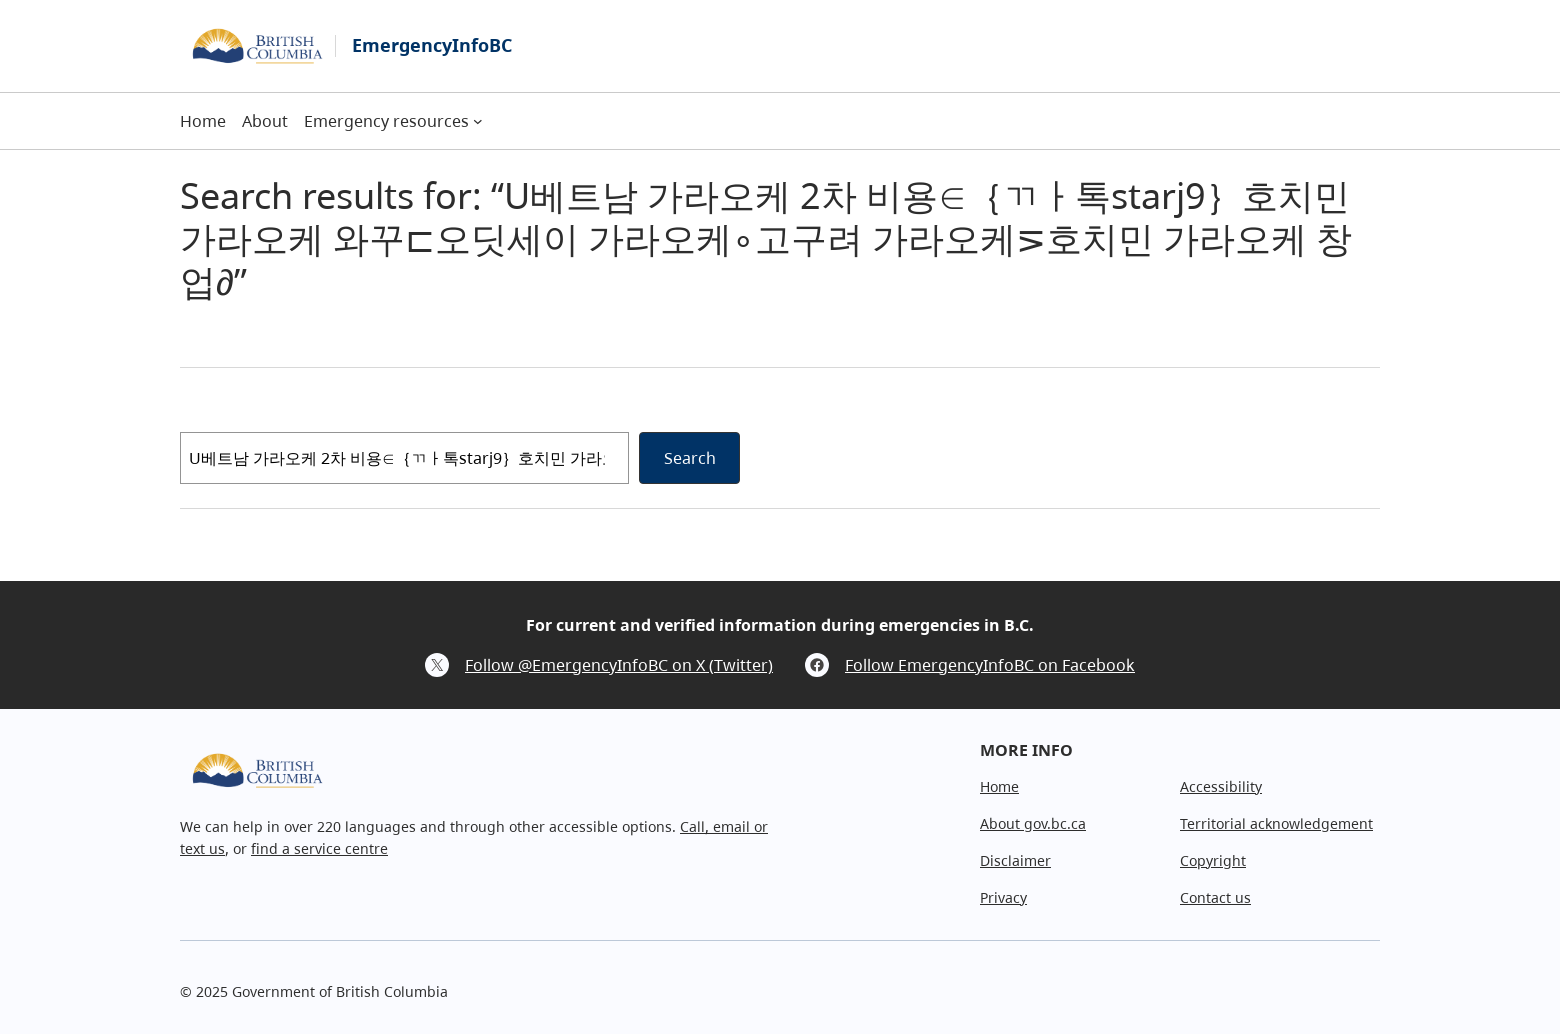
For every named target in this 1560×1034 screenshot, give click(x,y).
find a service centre (319, 848)
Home (999, 786)
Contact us (1215, 897)
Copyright (1213, 860)
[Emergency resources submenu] (478, 121)
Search (690, 458)
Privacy (1003, 897)
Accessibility (1221, 786)
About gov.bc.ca (1033, 823)
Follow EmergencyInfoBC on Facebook (990, 665)
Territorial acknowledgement (1276, 823)
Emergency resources (386, 121)
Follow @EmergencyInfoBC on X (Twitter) (619, 665)
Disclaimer (1015, 860)
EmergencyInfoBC (432, 45)
